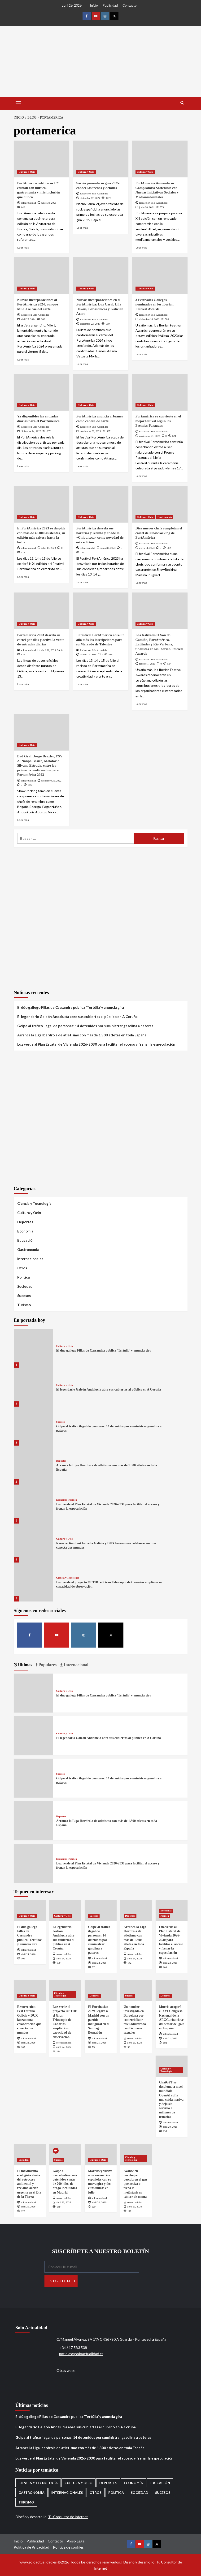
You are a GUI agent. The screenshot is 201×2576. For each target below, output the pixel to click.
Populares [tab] (47, 1664)
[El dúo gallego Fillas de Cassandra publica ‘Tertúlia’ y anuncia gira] (33, 1348)
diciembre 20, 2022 (51, 780)
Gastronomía (164, 516)
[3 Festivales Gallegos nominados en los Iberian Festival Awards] (160, 275)
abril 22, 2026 (170, 1962)
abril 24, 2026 (28, 1954)
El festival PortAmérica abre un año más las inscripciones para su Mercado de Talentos (100, 639)
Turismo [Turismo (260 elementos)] (26, 2502)
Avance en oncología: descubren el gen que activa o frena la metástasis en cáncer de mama (135, 2183)
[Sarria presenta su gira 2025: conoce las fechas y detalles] (100, 159)
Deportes (25, 1222)
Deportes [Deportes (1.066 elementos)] (108, 2483)
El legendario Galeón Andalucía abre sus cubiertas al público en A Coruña (77, 1016)
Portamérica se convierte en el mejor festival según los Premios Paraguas (158, 420)
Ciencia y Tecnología (34, 1203)
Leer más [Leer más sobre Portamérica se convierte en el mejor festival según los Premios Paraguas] (141, 476)
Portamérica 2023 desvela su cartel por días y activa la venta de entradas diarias (41, 639)
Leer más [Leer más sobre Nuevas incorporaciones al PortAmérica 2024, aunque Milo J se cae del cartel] (23, 359)
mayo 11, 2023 (146, 547)
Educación (26, 1240)
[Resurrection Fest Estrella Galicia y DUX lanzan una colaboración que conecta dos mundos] (33, 1543)
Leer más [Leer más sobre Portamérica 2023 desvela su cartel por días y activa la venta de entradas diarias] (23, 684)
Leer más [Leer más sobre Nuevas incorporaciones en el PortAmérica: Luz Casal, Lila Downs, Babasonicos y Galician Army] (82, 364)
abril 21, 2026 (99, 2042)
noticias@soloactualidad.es (81, 2353)
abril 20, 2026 (170, 2126)
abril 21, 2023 (48, 650)
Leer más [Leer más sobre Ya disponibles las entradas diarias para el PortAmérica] (23, 466)
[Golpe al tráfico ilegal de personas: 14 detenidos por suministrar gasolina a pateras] (33, 1426)
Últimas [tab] (24, 1664)
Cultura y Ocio (27, 171)
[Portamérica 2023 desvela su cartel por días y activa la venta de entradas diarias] (41, 611)
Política (23, 1277)
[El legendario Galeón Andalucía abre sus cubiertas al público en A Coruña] (33, 1387)
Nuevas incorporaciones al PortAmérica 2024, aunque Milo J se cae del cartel (37, 304)
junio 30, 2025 (49, 202)
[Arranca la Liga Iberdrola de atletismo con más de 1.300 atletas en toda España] (33, 1465)
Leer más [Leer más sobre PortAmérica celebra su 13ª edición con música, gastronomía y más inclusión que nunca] (23, 247)
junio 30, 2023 (108, 547)
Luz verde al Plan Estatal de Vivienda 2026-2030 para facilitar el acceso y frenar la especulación (96, 1044)
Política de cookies (68, 2547)
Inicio (94, 5)
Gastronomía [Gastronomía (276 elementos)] (31, 2492)
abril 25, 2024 (28, 319)
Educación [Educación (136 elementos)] (160, 2483)
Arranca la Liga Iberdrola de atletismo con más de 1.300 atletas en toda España (81, 1035)
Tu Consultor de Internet (68, 2516)
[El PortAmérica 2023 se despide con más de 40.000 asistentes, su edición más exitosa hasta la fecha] (41, 504)
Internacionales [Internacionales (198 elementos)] (67, 2492)
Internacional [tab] (75, 1664)
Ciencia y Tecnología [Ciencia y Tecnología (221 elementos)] (38, 2483)
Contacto (129, 5)
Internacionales (30, 1259)
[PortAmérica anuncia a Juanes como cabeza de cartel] (100, 392)
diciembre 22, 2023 (90, 323)
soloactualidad (28, 202)
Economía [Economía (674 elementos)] (133, 2483)
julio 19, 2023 (48, 547)
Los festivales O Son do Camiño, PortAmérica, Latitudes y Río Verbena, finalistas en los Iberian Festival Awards (159, 644)
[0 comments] (164, 435)
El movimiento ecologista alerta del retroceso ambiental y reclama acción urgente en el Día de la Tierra (29, 2183)
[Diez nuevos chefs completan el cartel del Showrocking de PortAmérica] (160, 504)
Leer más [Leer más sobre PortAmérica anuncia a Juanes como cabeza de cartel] (82, 466)
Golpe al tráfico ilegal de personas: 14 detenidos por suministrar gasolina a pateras (85, 1026)
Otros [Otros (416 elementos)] (95, 2492)
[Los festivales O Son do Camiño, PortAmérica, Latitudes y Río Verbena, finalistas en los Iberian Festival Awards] (160, 611)
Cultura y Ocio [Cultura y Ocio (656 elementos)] (78, 2483)
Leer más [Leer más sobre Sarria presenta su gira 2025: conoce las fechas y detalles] (82, 227)
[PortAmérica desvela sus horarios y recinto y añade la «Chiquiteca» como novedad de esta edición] (100, 504)
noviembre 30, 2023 (90, 431)
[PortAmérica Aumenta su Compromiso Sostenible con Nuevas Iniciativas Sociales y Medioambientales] (160, 159)
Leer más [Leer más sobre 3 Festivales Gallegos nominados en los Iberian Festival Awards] (141, 354)
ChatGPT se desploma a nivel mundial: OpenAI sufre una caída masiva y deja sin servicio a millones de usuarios (171, 2100)
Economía (25, 1231)
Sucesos (24, 1295)
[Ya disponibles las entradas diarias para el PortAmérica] (41, 392)
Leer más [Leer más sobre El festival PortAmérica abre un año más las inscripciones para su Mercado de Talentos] (82, 684)
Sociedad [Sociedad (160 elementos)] (139, 2492)
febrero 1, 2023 (147, 663)
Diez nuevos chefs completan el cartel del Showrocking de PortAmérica (158, 532)
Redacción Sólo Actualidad (94, 193)
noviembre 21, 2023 (149, 435)
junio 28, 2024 (146, 207)
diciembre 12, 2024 (90, 198)
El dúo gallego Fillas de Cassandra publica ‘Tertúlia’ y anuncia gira (70, 1007)
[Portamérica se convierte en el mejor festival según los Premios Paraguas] (160, 392)
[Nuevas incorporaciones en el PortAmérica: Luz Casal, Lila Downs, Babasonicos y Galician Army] (100, 275)
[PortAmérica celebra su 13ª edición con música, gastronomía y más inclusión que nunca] (41, 159)
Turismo (24, 1305)
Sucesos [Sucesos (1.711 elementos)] (162, 2492)
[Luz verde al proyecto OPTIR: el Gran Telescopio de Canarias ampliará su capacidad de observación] (33, 1582)
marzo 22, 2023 (88, 654)
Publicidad (110, 5)
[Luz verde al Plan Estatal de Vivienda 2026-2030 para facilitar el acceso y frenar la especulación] (33, 1504)
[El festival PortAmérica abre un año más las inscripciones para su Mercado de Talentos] (100, 611)
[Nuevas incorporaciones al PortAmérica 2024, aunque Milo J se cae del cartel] (41, 275)
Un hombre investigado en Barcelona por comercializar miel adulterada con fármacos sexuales (135, 2019)
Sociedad (24, 1286)
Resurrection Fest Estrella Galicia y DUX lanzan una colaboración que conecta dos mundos (29, 2019)
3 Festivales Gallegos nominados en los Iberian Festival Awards (154, 304)
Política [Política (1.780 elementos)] (116, 2492)
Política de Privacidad (31, 2547)
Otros (22, 1268)
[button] (18, 102)
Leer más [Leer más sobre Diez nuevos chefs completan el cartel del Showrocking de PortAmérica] (141, 582)
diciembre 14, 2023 (149, 319)
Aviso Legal (76, 2541)
